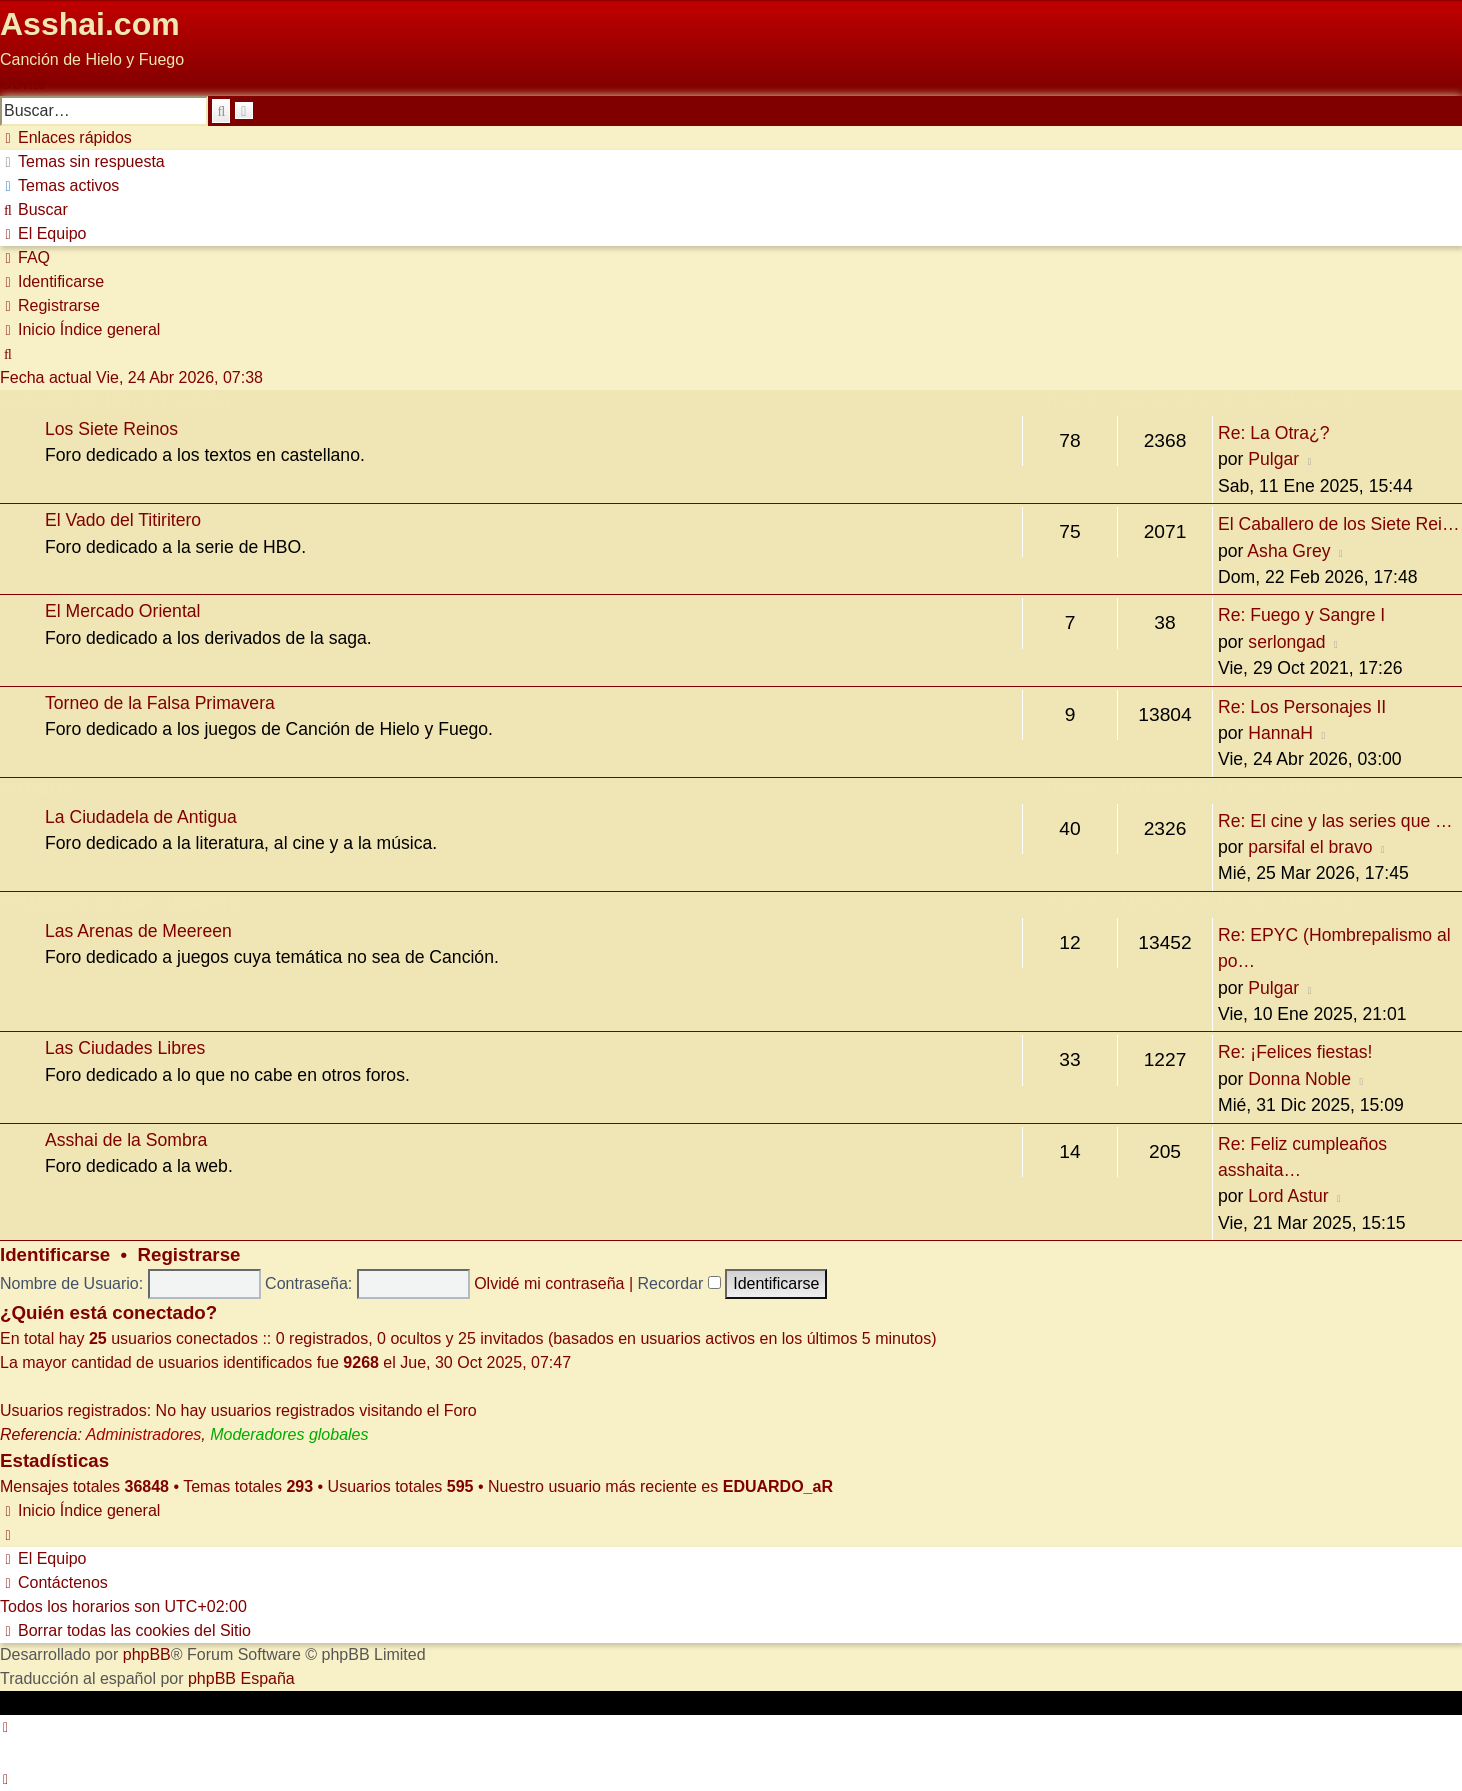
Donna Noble (1299, 1079)
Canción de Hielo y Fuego (115, 401)
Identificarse (55, 1254)
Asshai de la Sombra (126, 1140)
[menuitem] (82, 161)
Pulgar (1273, 459)
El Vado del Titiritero (123, 520)
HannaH (1280, 733)
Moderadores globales (289, 1434)
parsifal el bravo (1310, 847)
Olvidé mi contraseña (549, 1283)
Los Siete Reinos (111, 429)
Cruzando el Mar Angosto (120, 903)
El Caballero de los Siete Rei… (1339, 524)
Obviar (23, 83)
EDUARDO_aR (778, 1486)
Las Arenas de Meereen (138, 931)
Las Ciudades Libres (125, 1048)
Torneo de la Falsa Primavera (160, 703)
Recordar (679, 1283)
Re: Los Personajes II (1302, 707)
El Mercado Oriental (122, 611)
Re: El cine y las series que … (1335, 821)
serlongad (1286, 642)
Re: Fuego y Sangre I (1301, 615)
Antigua (36, 789)
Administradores (144, 1434)
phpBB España (241, 1678)
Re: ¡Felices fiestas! (1295, 1052)
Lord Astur (1288, 1196)
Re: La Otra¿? (1273, 433)
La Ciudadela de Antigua (141, 817)
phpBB (147, 1654)
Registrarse (189, 1254)
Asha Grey (1288, 551)
